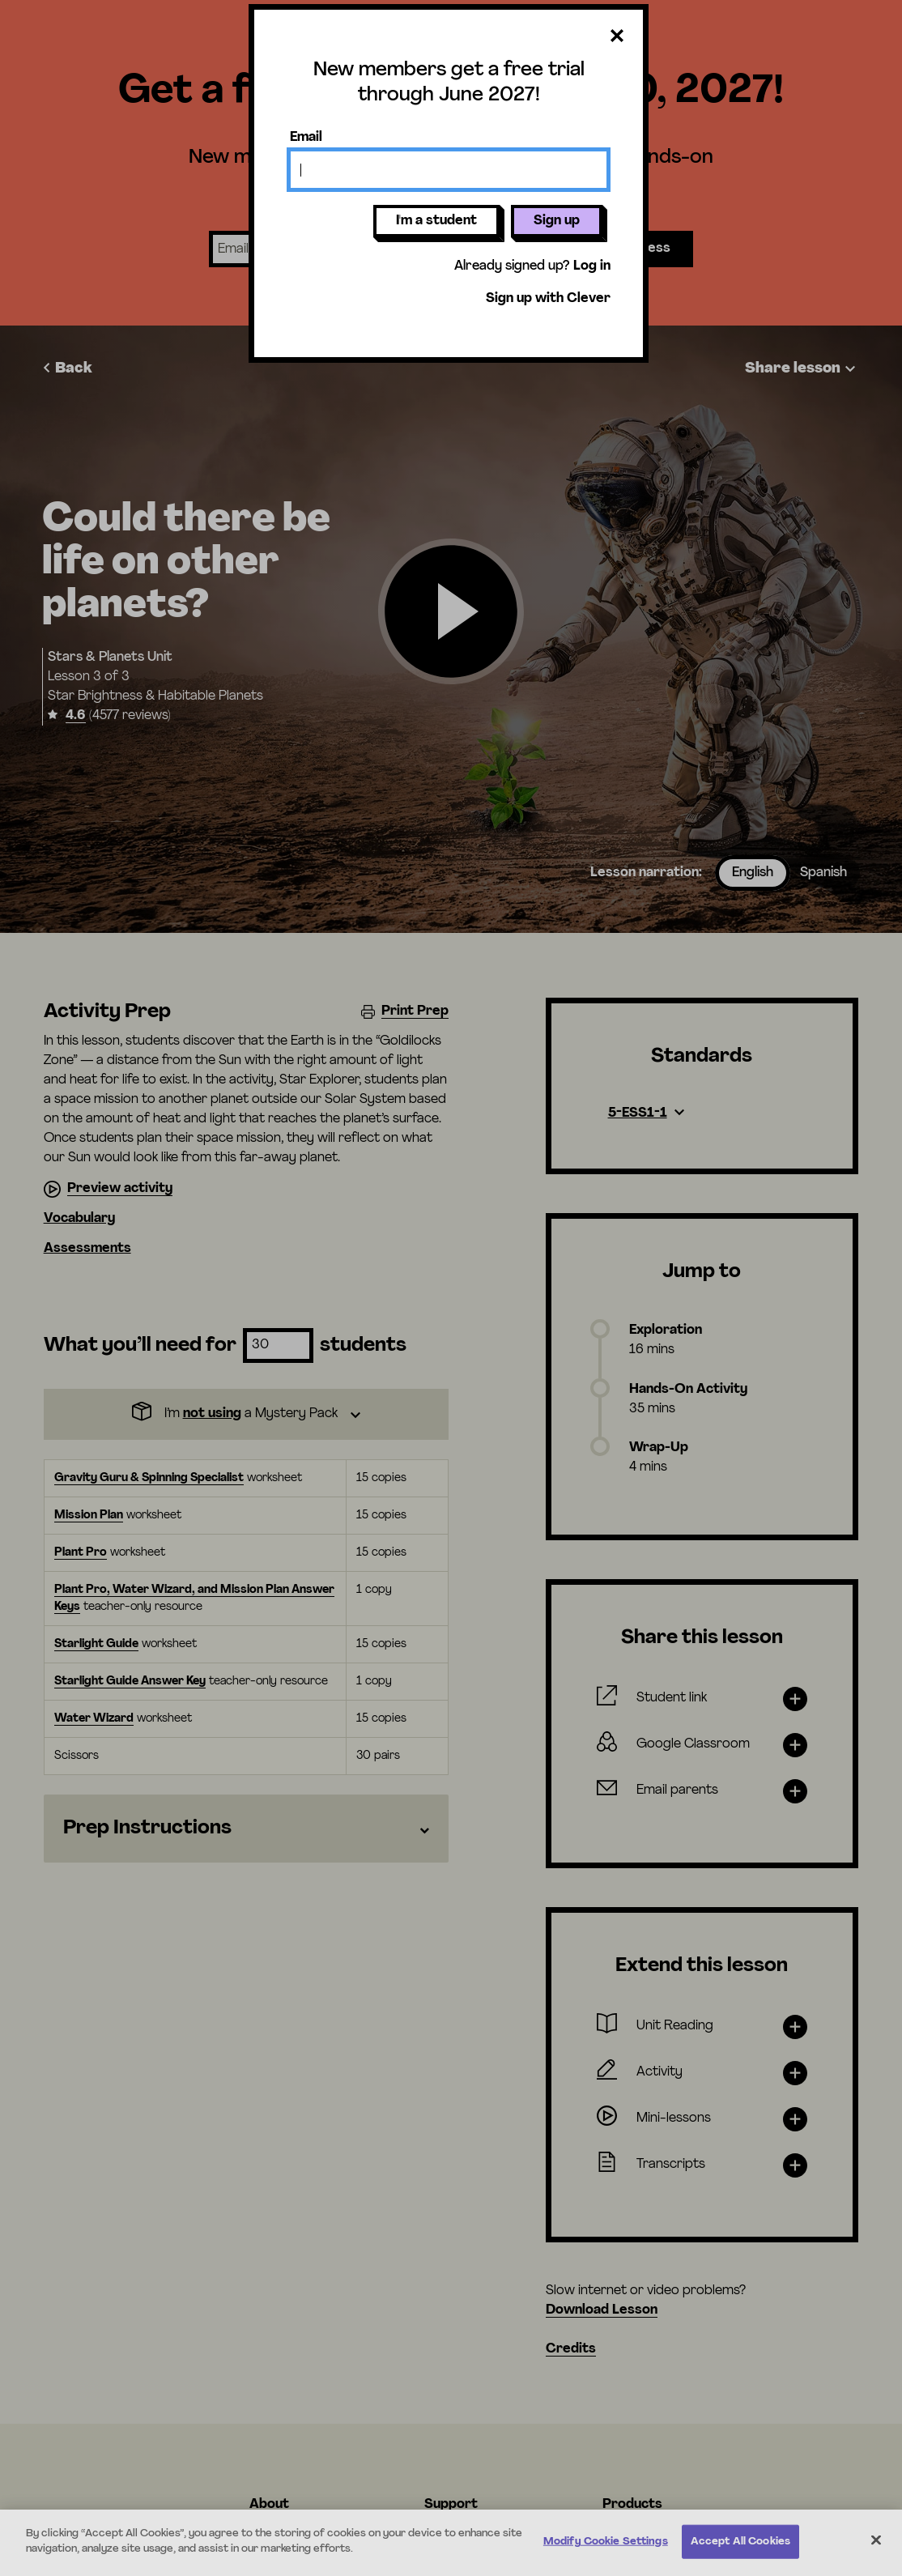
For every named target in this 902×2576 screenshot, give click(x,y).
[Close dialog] (617, 37)
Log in (592, 266)
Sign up (557, 221)
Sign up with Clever (548, 298)
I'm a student (436, 221)
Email (306, 137)
